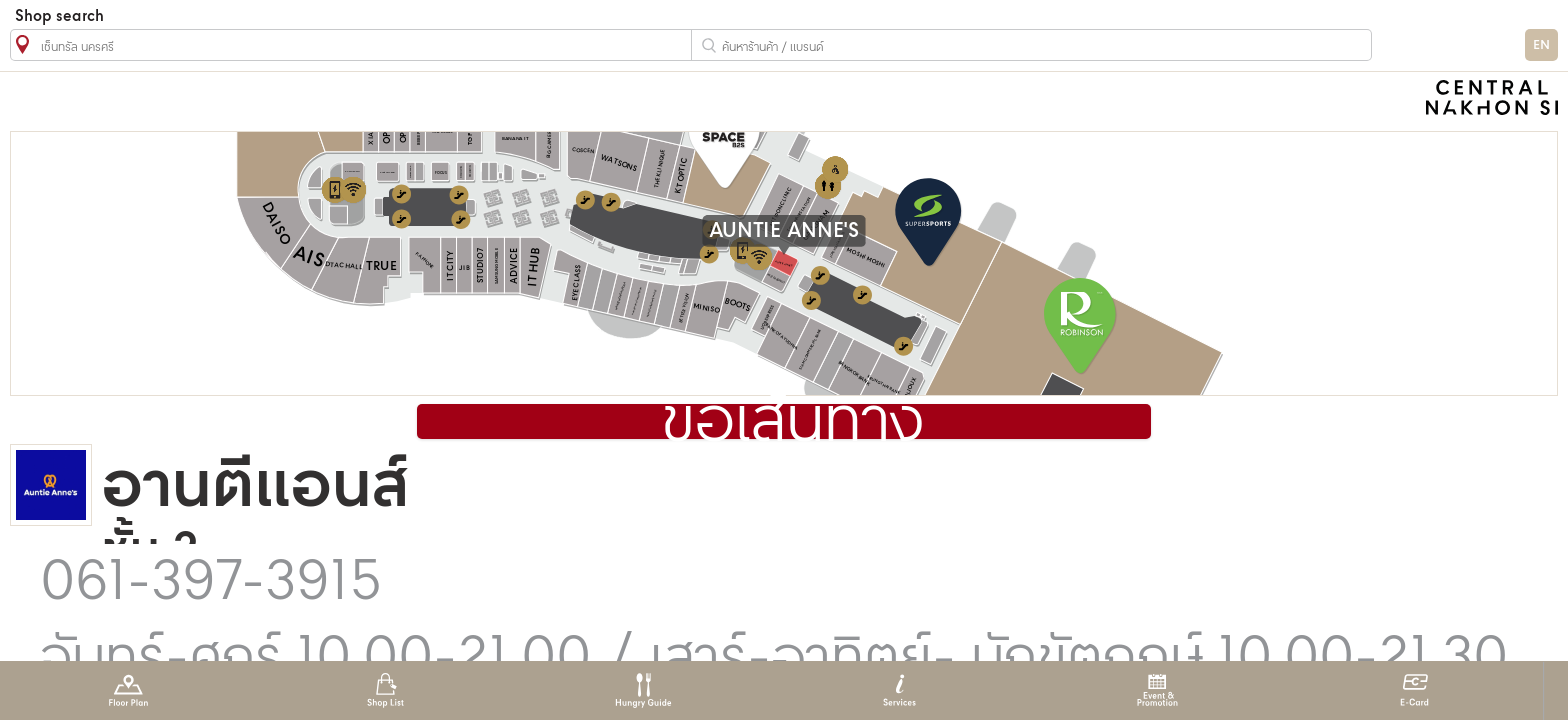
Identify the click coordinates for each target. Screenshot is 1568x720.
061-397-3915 (211, 584)
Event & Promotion (1157, 690)
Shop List (385, 690)
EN (1541, 45)
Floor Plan (128, 690)
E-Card (1414, 690)
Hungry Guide (642, 690)
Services (899, 690)
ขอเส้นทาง (793, 423)
